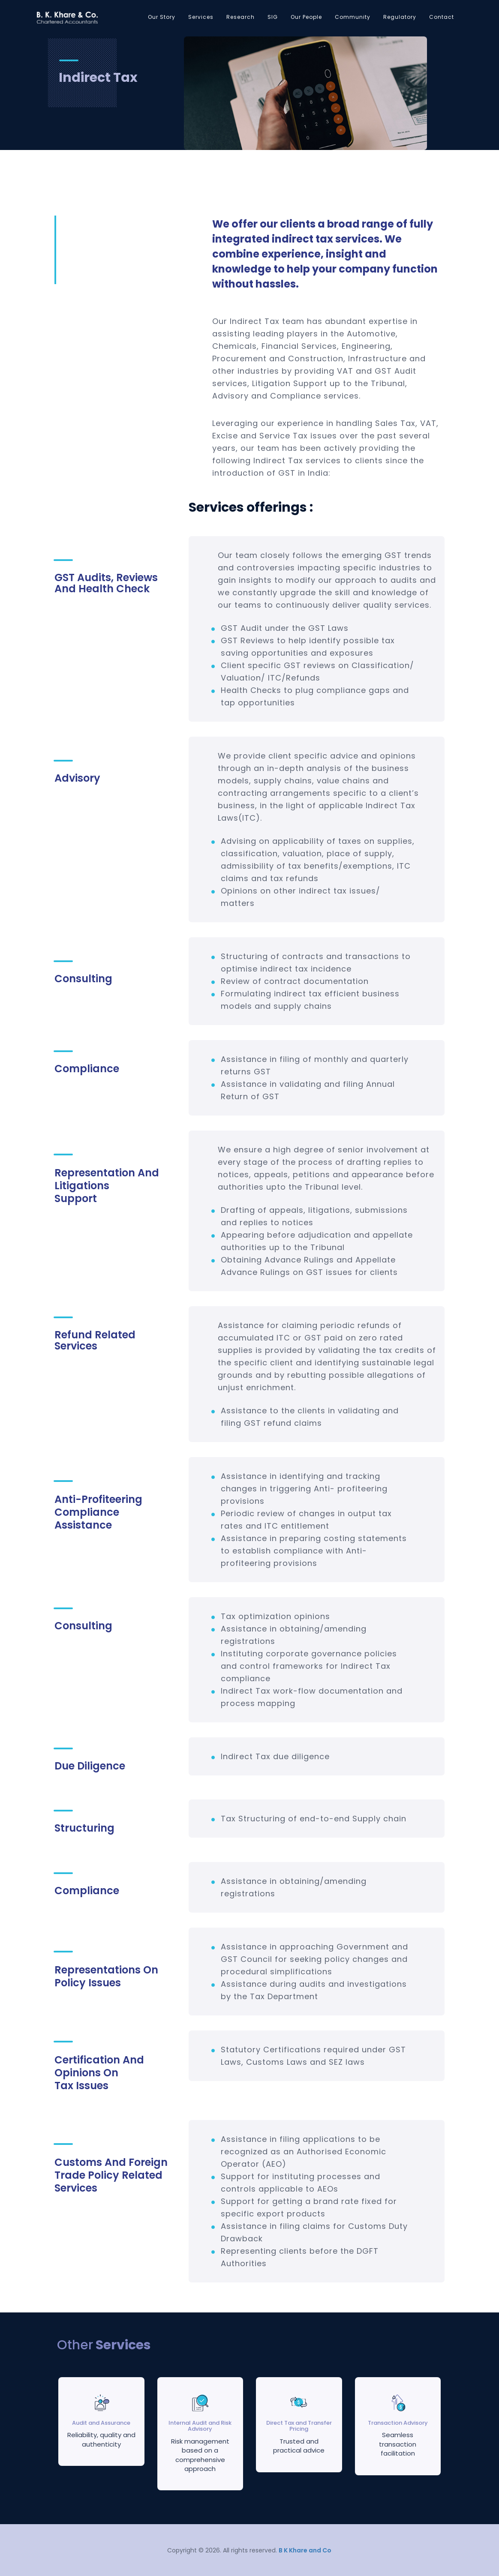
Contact (441, 17)
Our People (306, 17)
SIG (273, 17)
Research (240, 17)
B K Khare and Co (305, 2550)
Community (352, 17)
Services (200, 17)
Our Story (161, 17)
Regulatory (399, 17)
